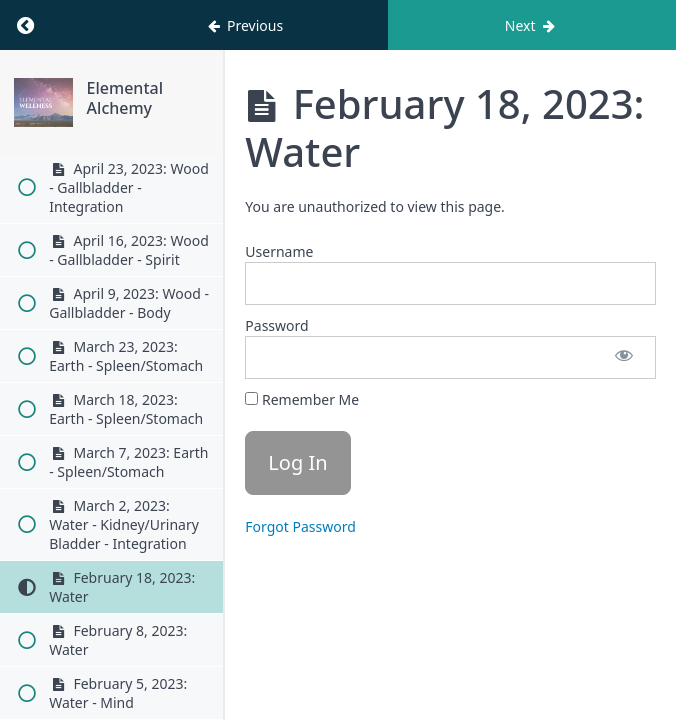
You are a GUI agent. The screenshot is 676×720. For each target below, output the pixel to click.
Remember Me (302, 399)
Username (279, 251)
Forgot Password (300, 526)
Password (276, 325)
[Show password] (624, 357)
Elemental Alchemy (125, 97)
